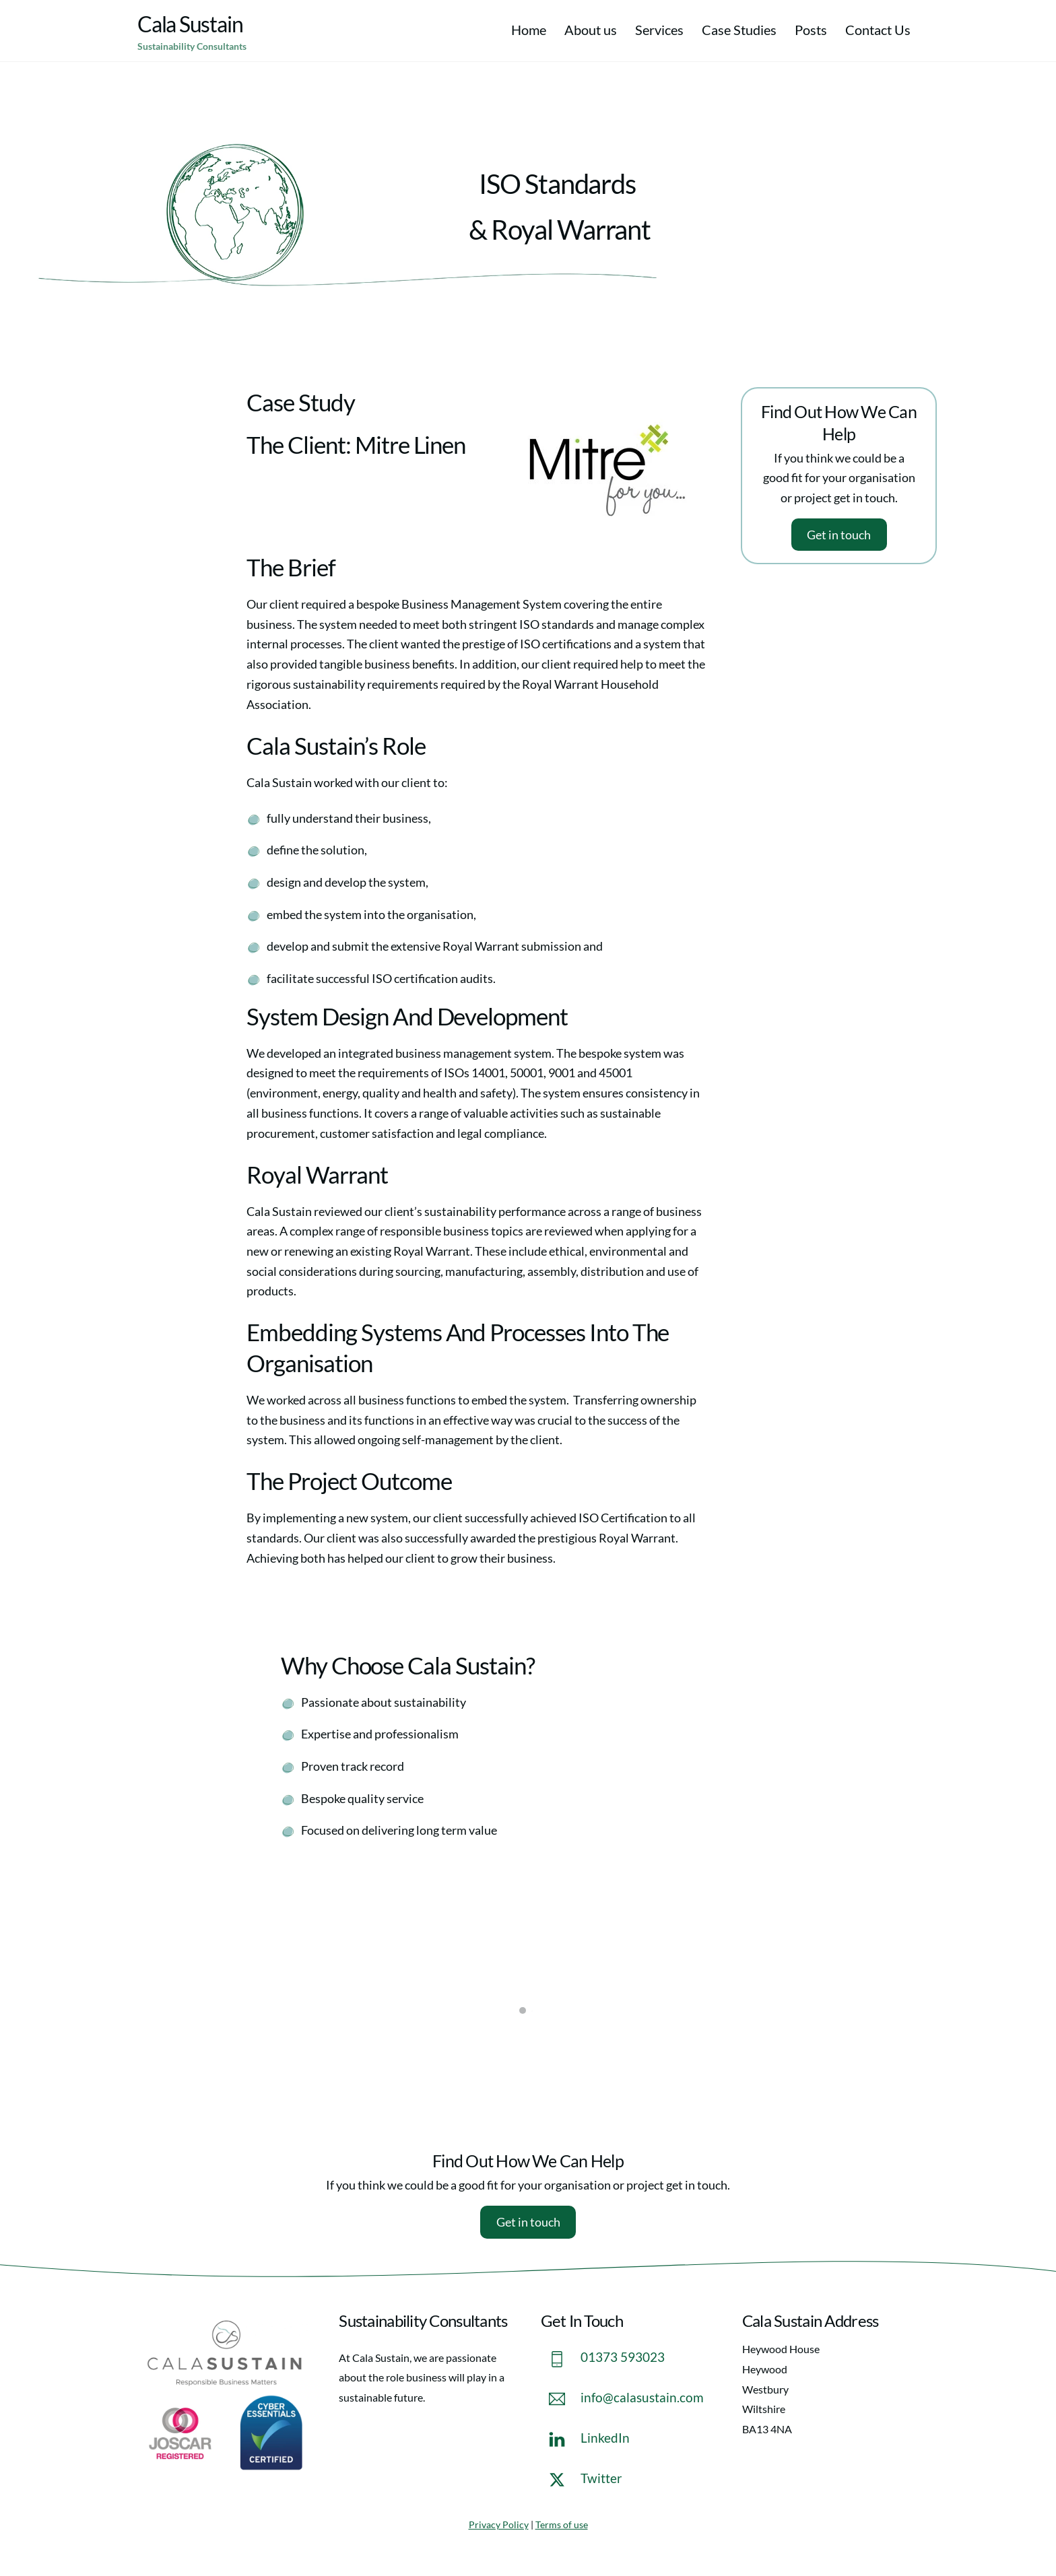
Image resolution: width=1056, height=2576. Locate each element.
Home (528, 30)
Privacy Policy (499, 2524)
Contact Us (878, 30)
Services (659, 30)
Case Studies (739, 30)
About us (590, 30)
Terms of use (561, 2524)
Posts (811, 30)
